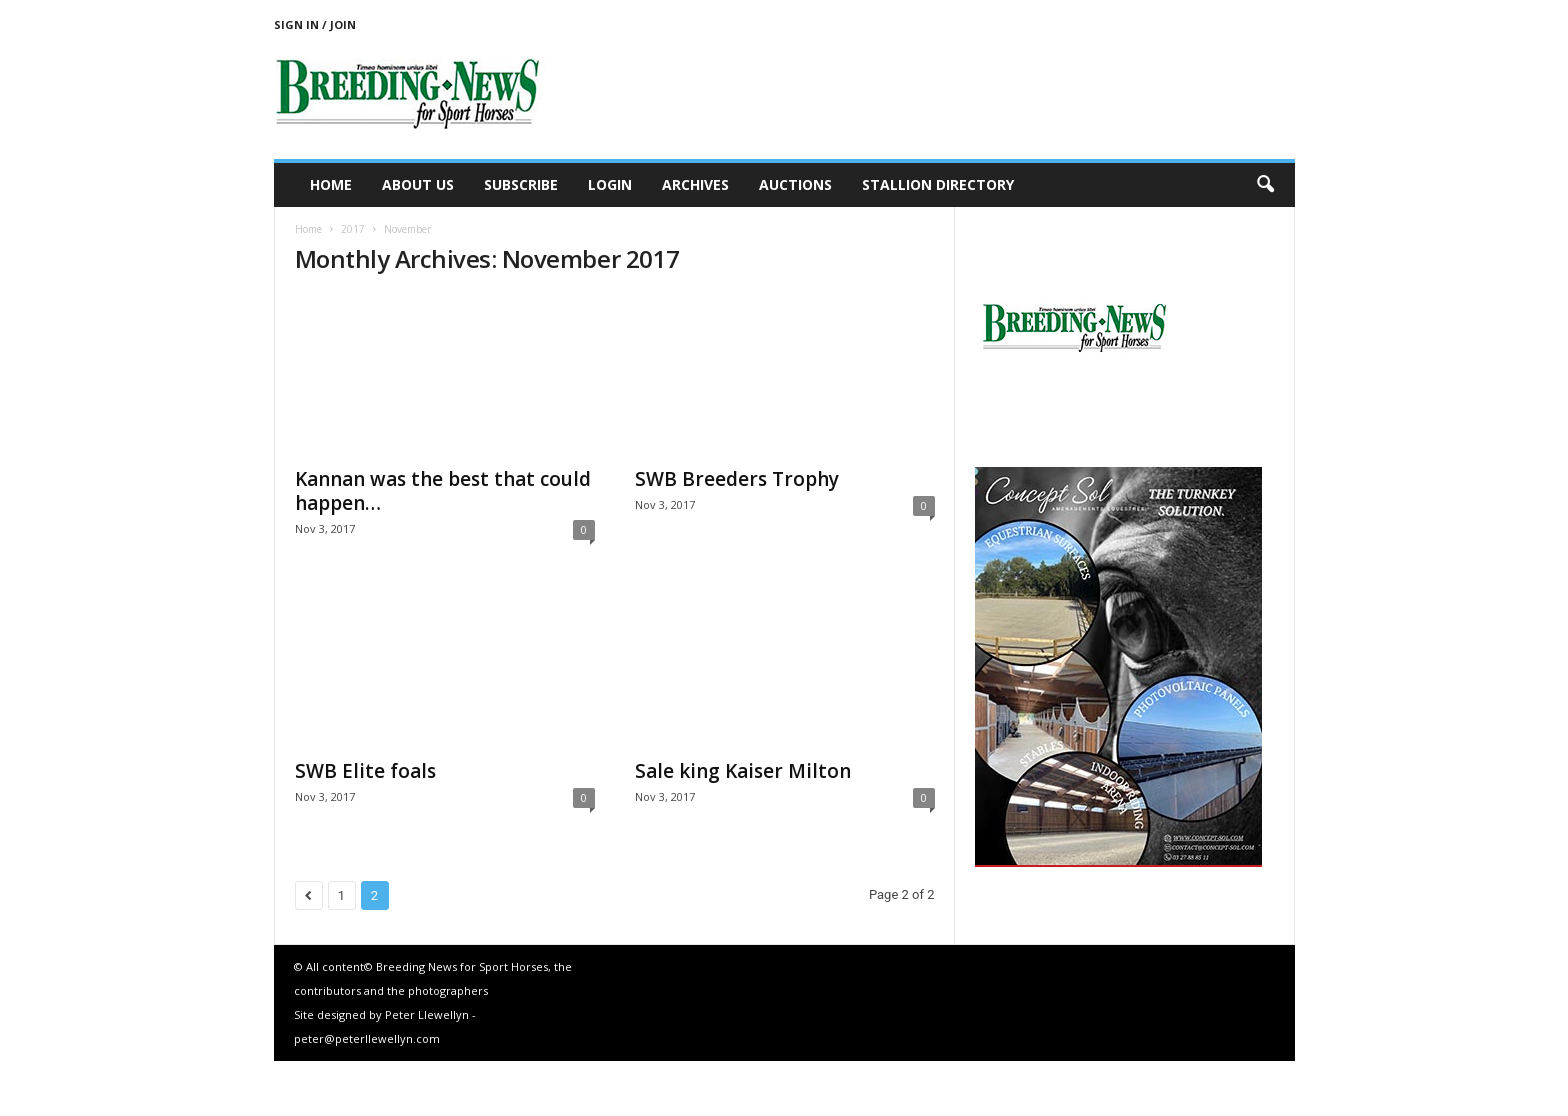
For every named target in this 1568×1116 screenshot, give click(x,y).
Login (610, 184)
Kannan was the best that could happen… (443, 491)
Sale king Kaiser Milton (743, 771)
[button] (1265, 185)
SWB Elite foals (365, 771)
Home (331, 184)
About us (418, 184)
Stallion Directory (938, 184)
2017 (353, 229)
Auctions (795, 184)
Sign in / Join (315, 24)
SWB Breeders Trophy (737, 479)
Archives (695, 184)
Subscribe (521, 184)
